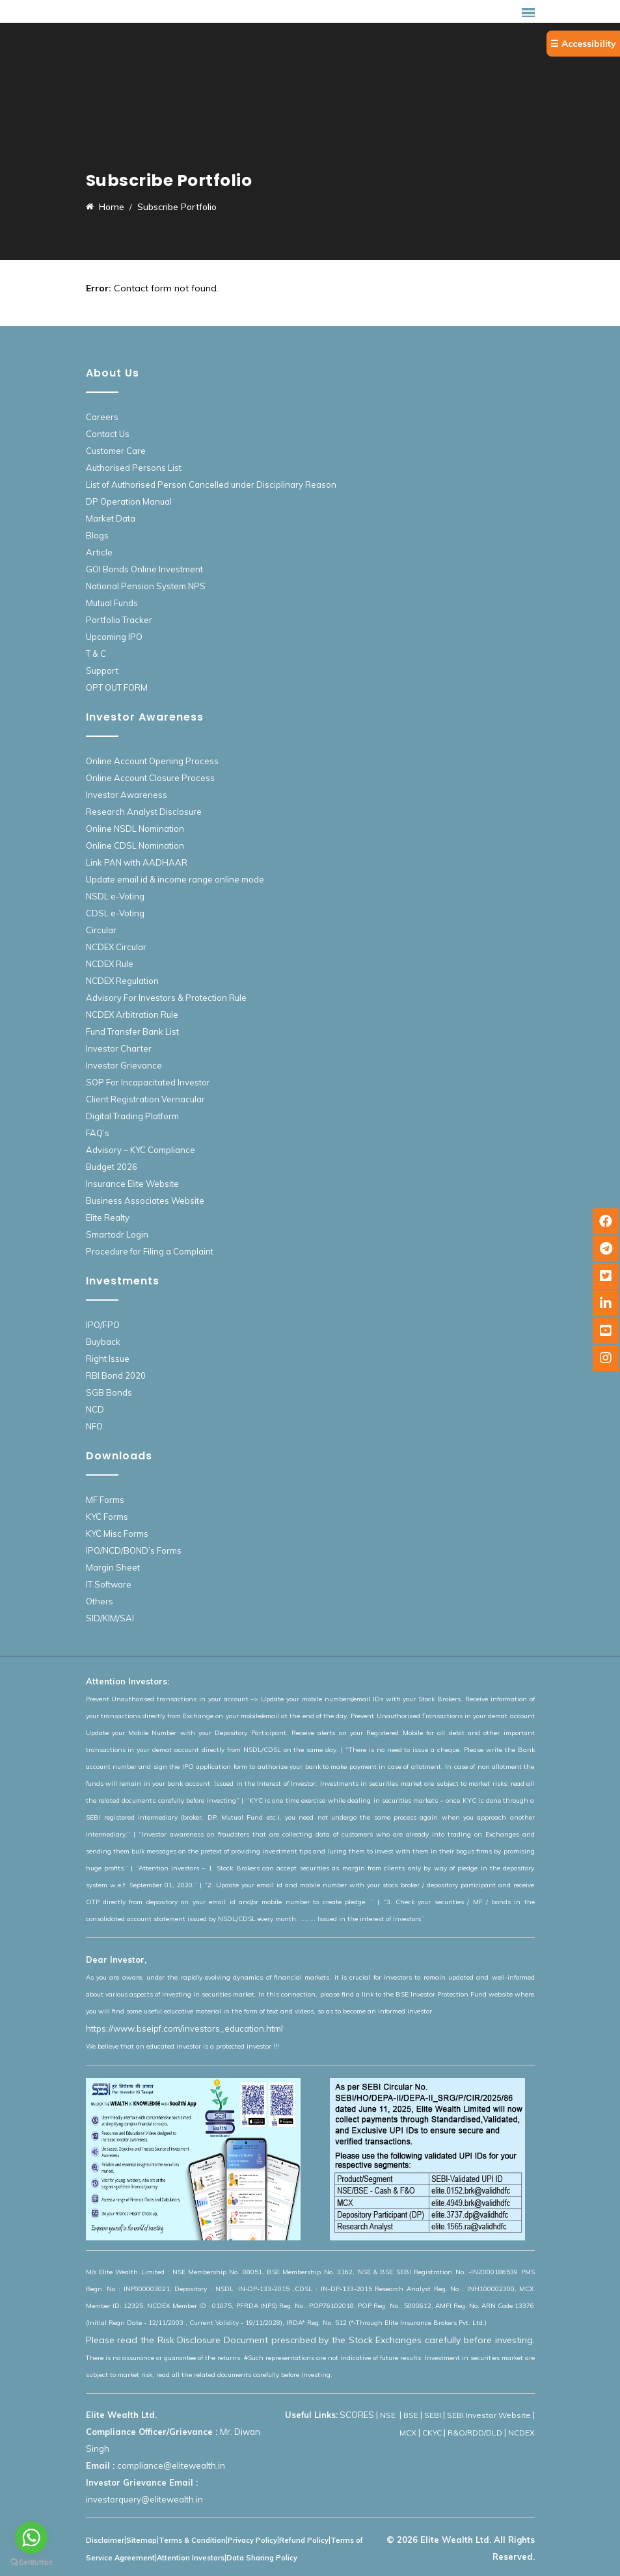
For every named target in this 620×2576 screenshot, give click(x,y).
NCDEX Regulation (122, 981)
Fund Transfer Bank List (132, 1031)
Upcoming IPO (114, 636)
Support (102, 670)
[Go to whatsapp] (31, 2537)
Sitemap (141, 2540)
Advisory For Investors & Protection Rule (166, 997)
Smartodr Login (117, 1234)
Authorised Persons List (134, 467)
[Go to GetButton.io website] (31, 2562)
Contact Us (107, 434)
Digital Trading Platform (132, 1116)
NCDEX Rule (109, 964)
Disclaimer (105, 2540)
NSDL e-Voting (115, 896)
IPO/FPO (103, 1325)
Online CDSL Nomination (135, 845)
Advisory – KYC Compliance (140, 1150)
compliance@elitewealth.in (171, 2465)
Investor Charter (119, 1048)
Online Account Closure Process (150, 778)
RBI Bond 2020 (116, 1375)
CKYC (432, 2432)
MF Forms (105, 1499)
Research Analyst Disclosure (144, 811)
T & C (96, 653)
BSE (410, 2415)
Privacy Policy (252, 2540)
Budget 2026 (111, 1167)
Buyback (103, 1341)
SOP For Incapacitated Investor (148, 1082)
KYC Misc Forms (117, 1533)
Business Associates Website (145, 1200)
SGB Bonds (109, 1392)
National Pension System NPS (146, 586)
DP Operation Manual (129, 501)
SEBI (432, 2415)
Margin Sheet (113, 1567)
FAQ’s (97, 1133)
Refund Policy (304, 2540)
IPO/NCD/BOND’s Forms (134, 1550)
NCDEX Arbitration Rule (132, 1014)
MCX (407, 2432)
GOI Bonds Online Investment (144, 569)
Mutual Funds (112, 603)
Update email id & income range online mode (175, 879)
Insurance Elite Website (132, 1183)
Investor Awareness (126, 795)
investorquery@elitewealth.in (144, 2499)
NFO (94, 1426)
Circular (101, 930)
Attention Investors (190, 2557)
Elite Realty (107, 1217)
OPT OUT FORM (117, 687)
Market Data (110, 518)
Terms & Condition (192, 2540)
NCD (95, 1409)
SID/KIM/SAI (110, 1618)
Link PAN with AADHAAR (136, 862)
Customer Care (116, 450)
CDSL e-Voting (115, 913)
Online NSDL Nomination (135, 828)
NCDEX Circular (116, 947)
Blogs (97, 535)
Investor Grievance (124, 1065)
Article (99, 552)
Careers (102, 417)
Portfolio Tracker (119, 620)
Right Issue (107, 1358)
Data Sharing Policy (261, 2557)
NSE (389, 2415)
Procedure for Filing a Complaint (149, 1251)
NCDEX (521, 2432)
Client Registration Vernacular (145, 1099)
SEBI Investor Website (489, 2415)
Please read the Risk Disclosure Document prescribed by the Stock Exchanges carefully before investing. (310, 2340)
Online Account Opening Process (152, 761)
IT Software (108, 1584)
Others (99, 1601)
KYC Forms (107, 1516)
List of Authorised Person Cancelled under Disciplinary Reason (211, 484)
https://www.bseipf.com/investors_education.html (184, 2028)
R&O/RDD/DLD (475, 2432)
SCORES (357, 2415)
